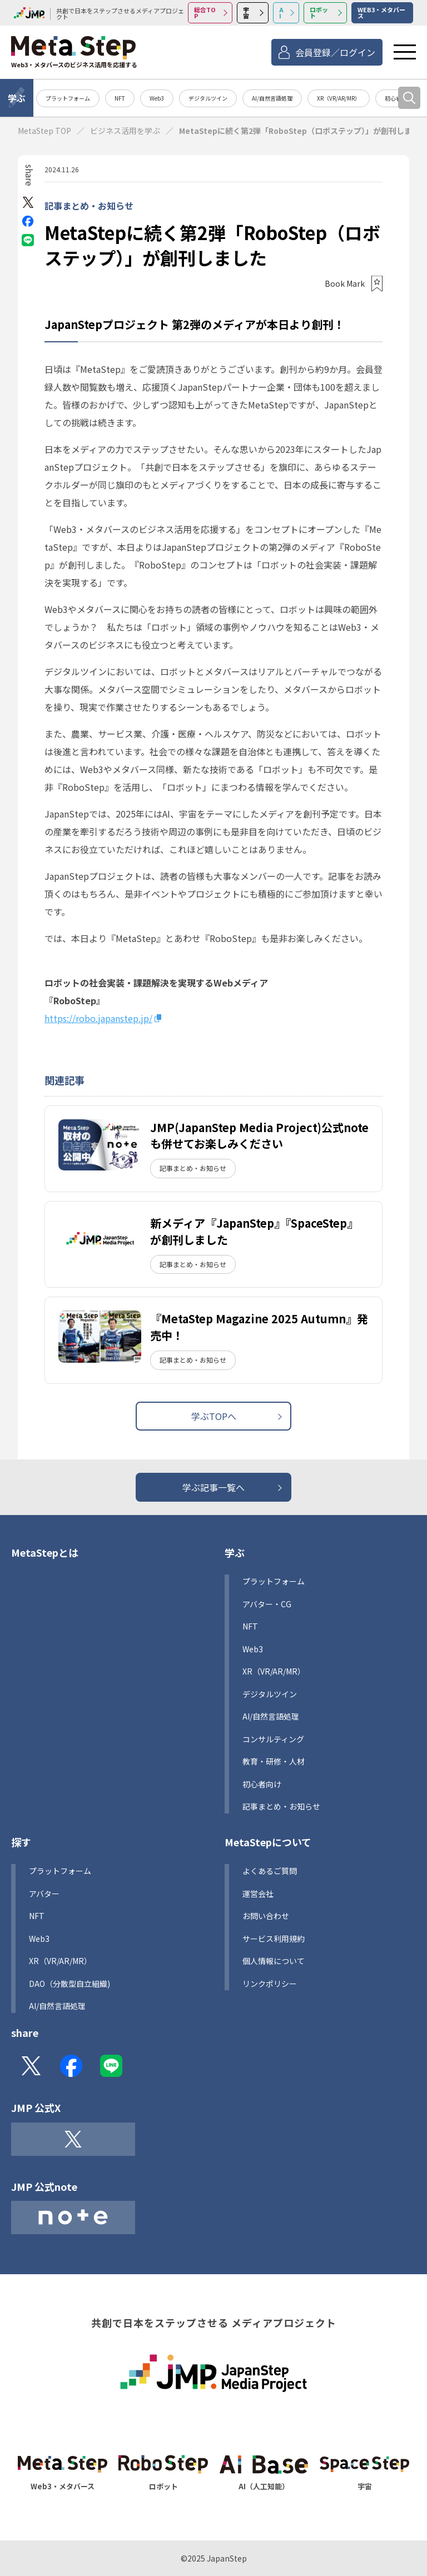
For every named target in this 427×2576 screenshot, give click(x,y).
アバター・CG (266, 1604)
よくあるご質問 (269, 1870)
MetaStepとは (44, 1552)
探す (21, 1842)
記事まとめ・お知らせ (88, 205)
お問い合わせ (265, 1915)
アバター (44, 1893)
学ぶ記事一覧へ (213, 1487)
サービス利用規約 (273, 1938)
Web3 (157, 98)
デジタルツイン (207, 98)
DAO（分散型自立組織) (69, 1983)
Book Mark (345, 283)
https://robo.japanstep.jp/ (98, 1018)
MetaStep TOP (44, 130)
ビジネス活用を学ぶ (125, 130)
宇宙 (246, 12)
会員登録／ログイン (335, 52)
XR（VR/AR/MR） (338, 98)
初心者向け (261, 1784)
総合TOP (205, 12)
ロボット (319, 12)
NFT (120, 98)
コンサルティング (273, 1739)
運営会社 (258, 1893)
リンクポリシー (269, 1983)
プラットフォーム (68, 98)
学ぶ (17, 97)
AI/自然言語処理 (272, 98)
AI (281, 12)
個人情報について (273, 1960)
